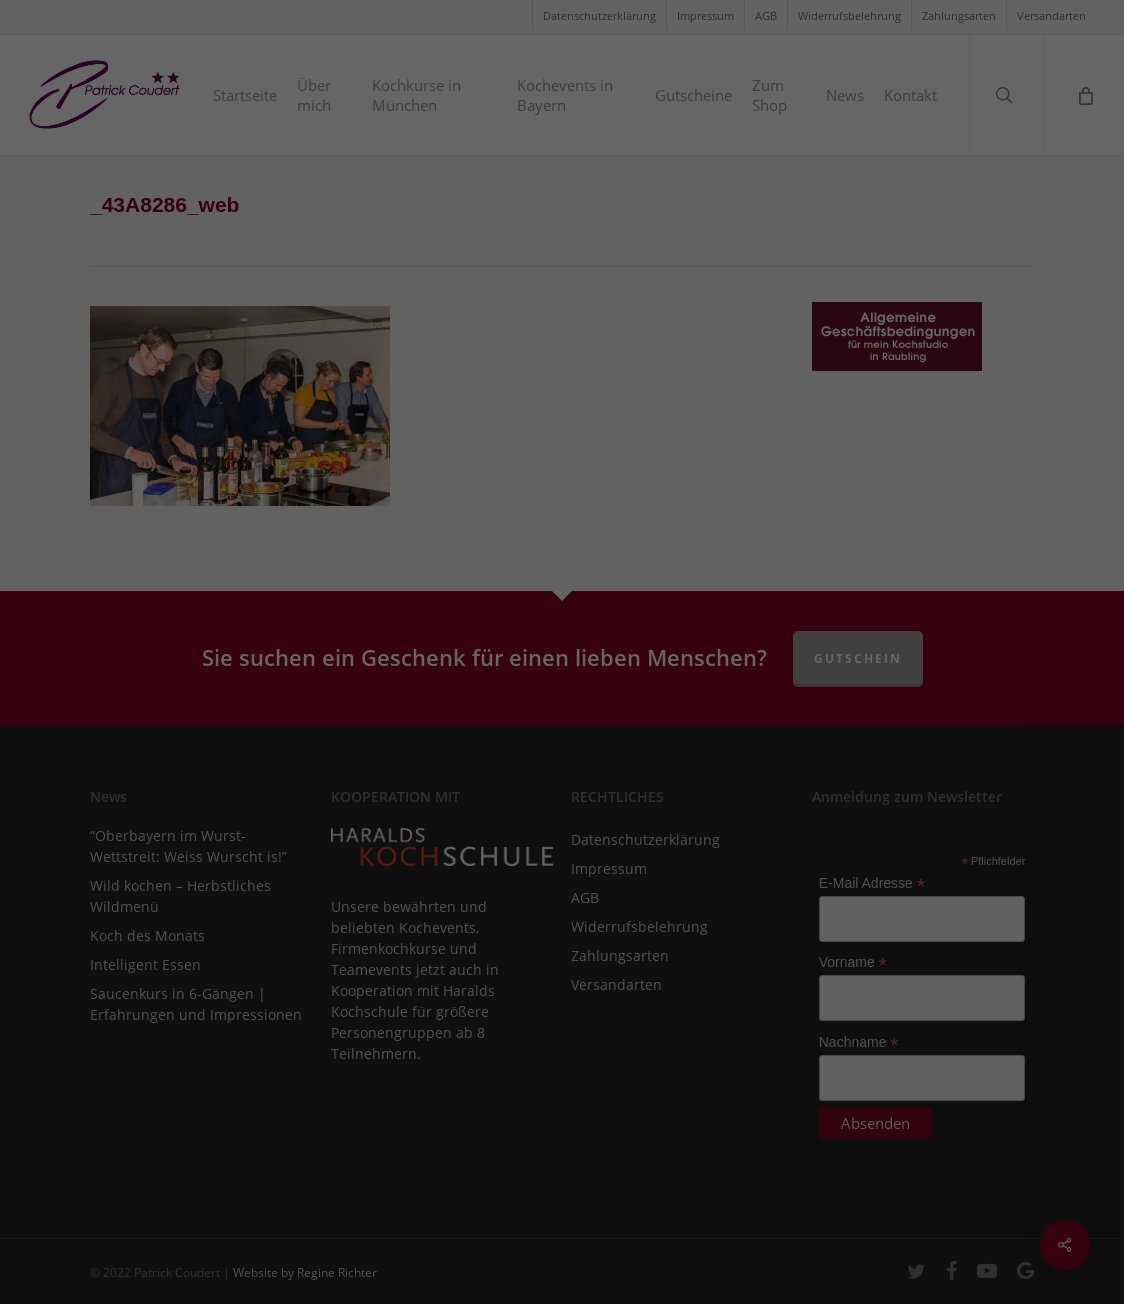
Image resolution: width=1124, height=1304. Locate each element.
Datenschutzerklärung (691, 592)
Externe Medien (742, 677)
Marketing (535, 677)
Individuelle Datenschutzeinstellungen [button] (562, 924)
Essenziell (349, 677)
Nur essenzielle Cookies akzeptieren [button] (562, 866)
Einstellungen (598, 611)
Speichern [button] (562, 807)
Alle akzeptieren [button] (562, 748)
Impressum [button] (672, 968)
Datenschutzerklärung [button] (573, 968)
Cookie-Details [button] (463, 968)
